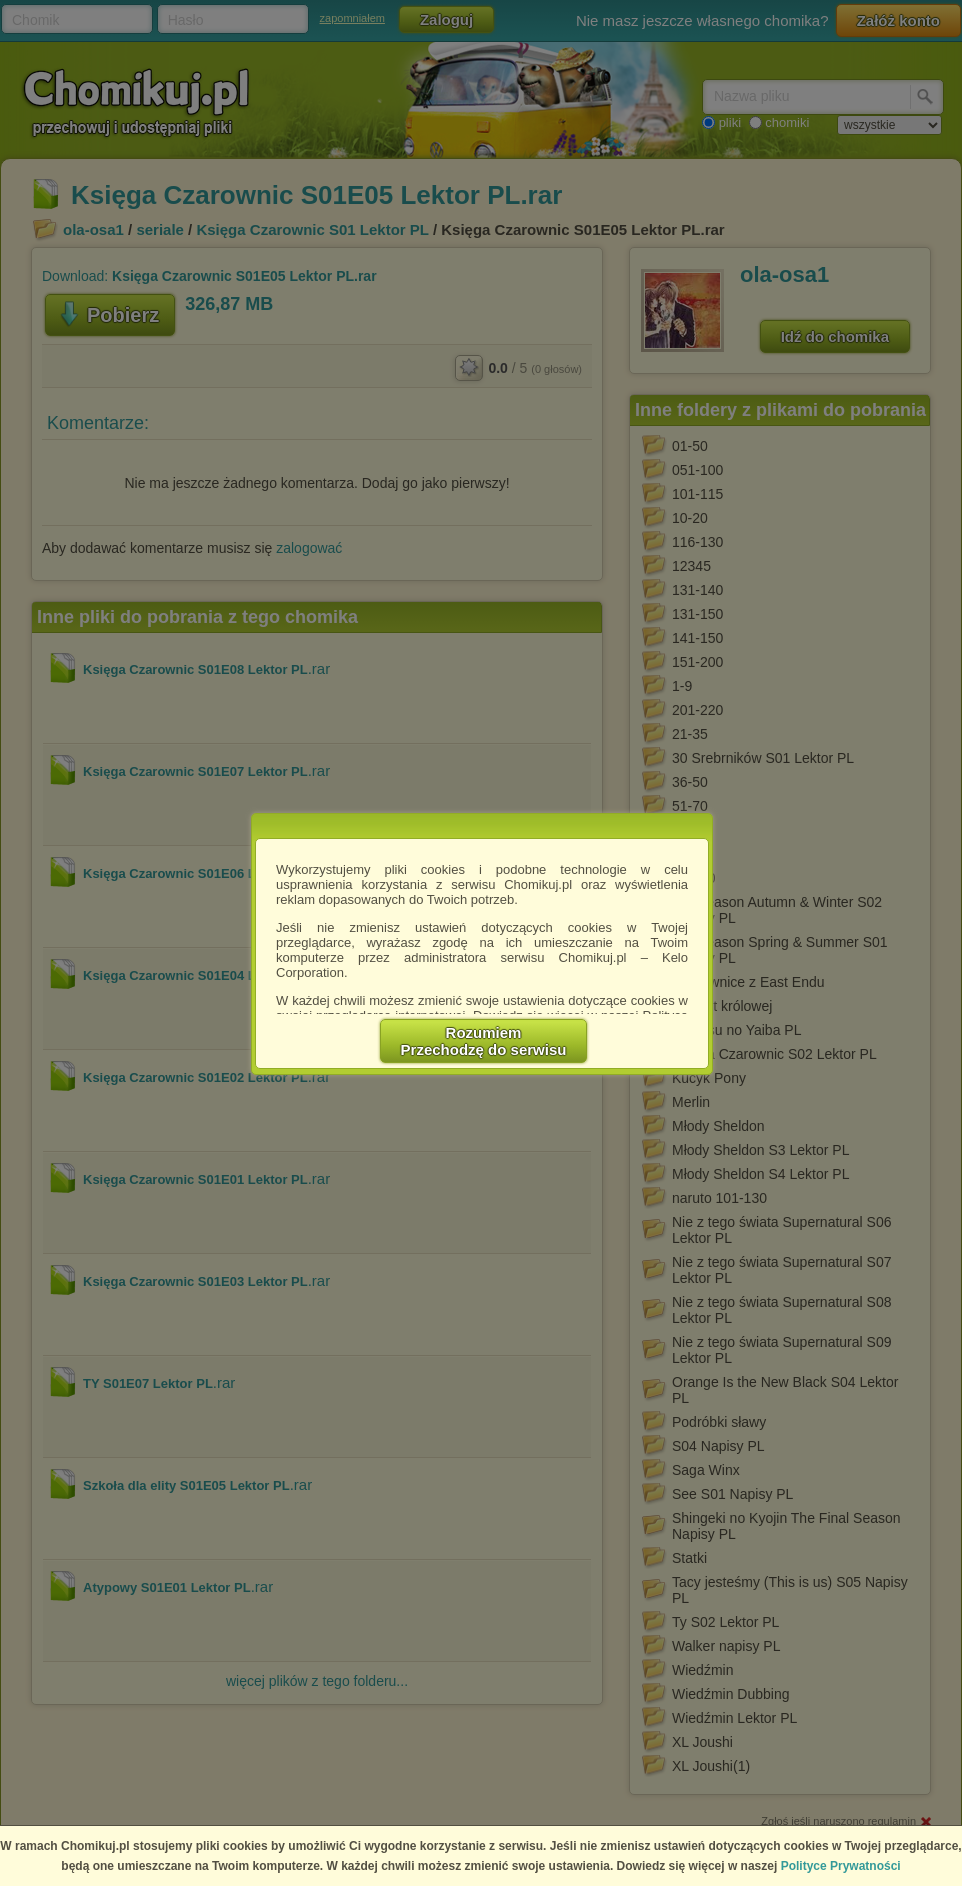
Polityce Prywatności (841, 1866)
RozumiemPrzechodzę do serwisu (484, 1041)
